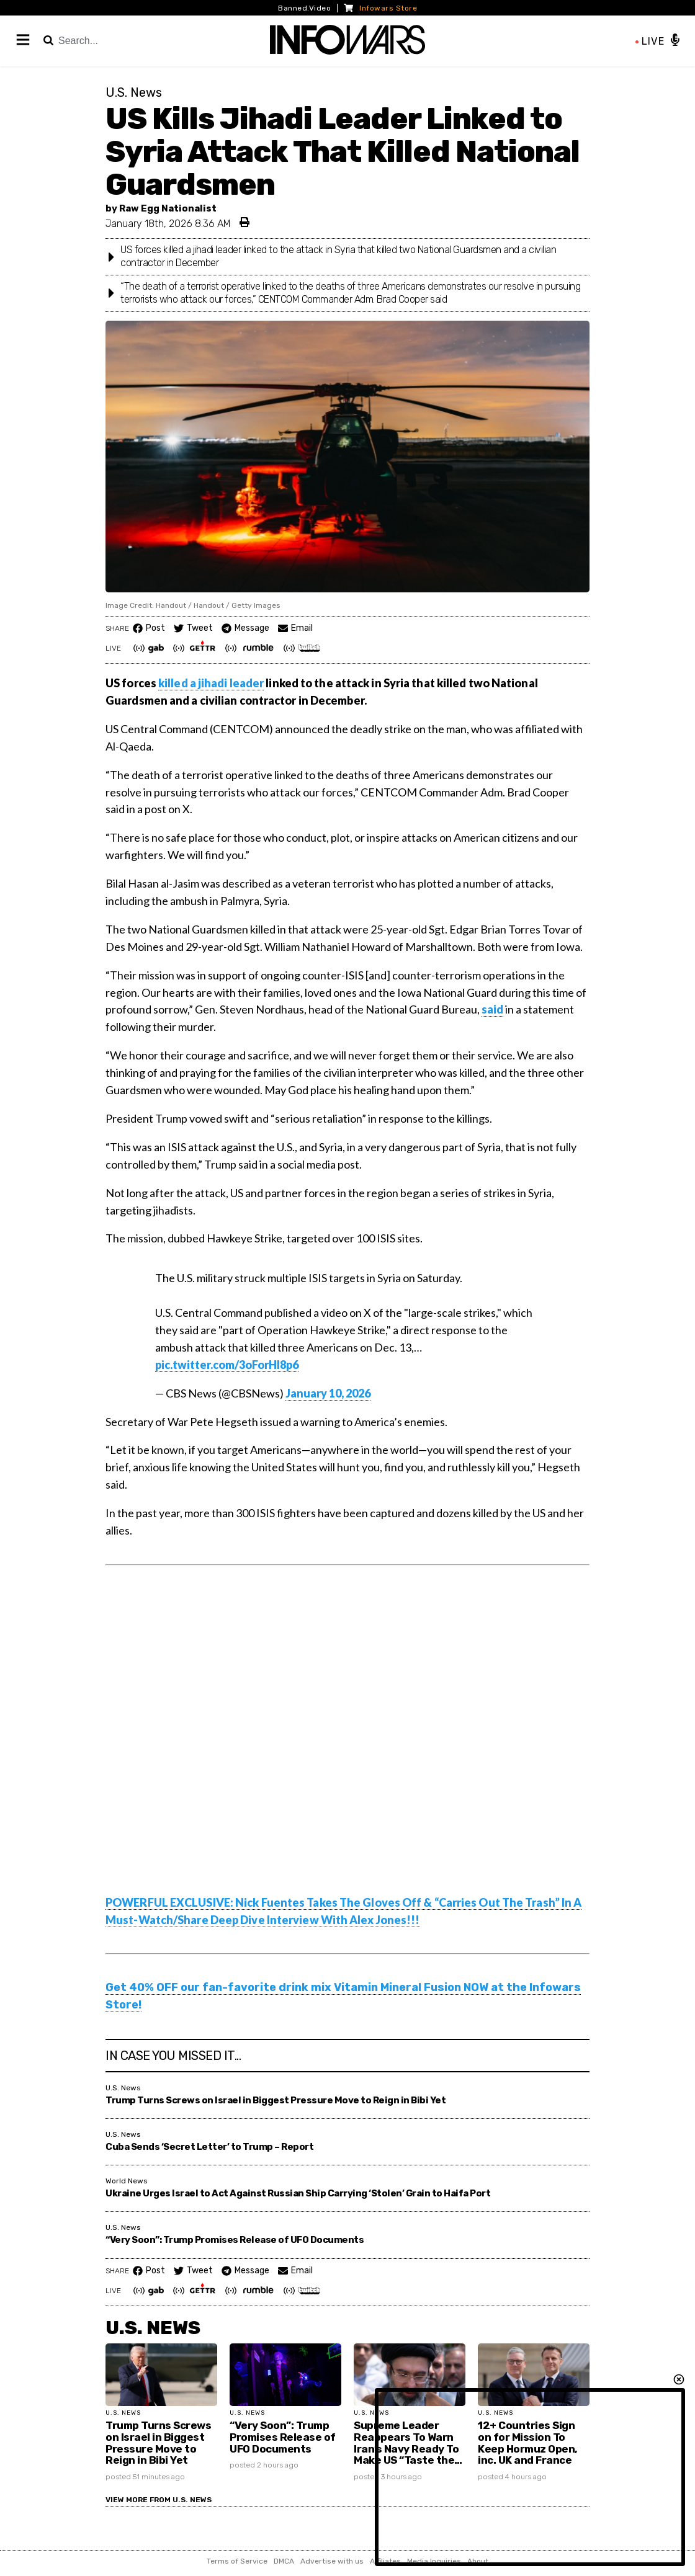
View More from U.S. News (158, 2499)
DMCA (284, 2561)
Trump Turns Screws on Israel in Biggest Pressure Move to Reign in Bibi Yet (275, 2100)
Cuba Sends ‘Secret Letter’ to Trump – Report (209, 2146)
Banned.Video (304, 8)
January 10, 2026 (327, 1393)
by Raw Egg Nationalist (161, 208)
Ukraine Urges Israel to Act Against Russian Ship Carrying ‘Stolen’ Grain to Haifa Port (297, 2193)
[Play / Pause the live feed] (675, 40)
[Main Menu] (24, 40)
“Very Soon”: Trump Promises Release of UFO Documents (234, 2239)
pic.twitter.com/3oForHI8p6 (226, 1364)
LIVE (650, 41)
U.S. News (152, 2328)
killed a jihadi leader (211, 683)
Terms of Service (237, 2561)
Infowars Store (380, 8)
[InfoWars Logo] (347, 41)
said (492, 1009)
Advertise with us (332, 2561)
